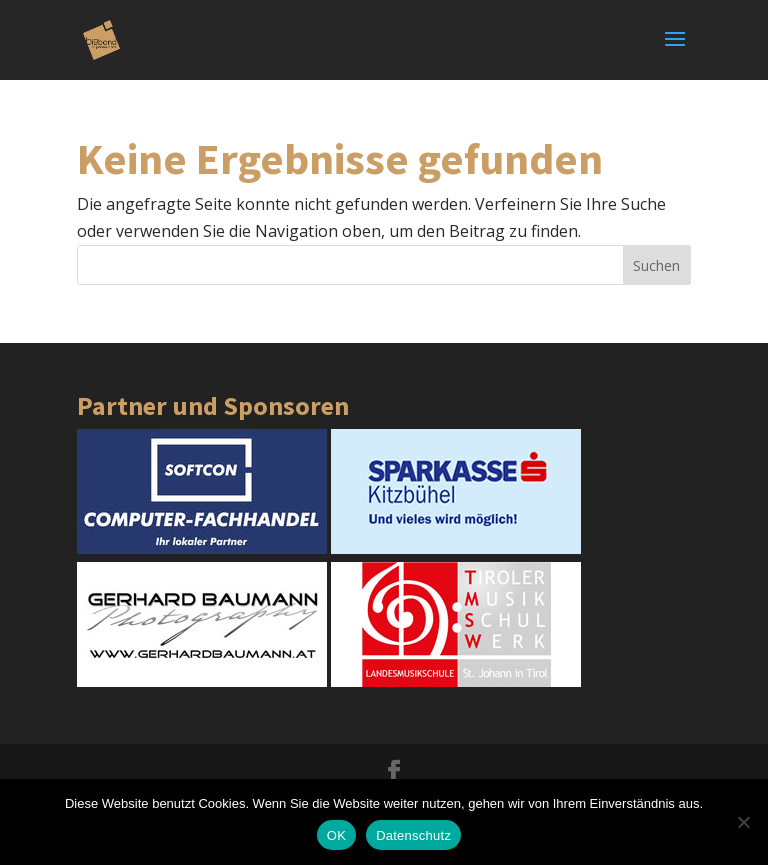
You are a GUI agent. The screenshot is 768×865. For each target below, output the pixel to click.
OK (336, 835)
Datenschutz (413, 835)
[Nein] (743, 822)
